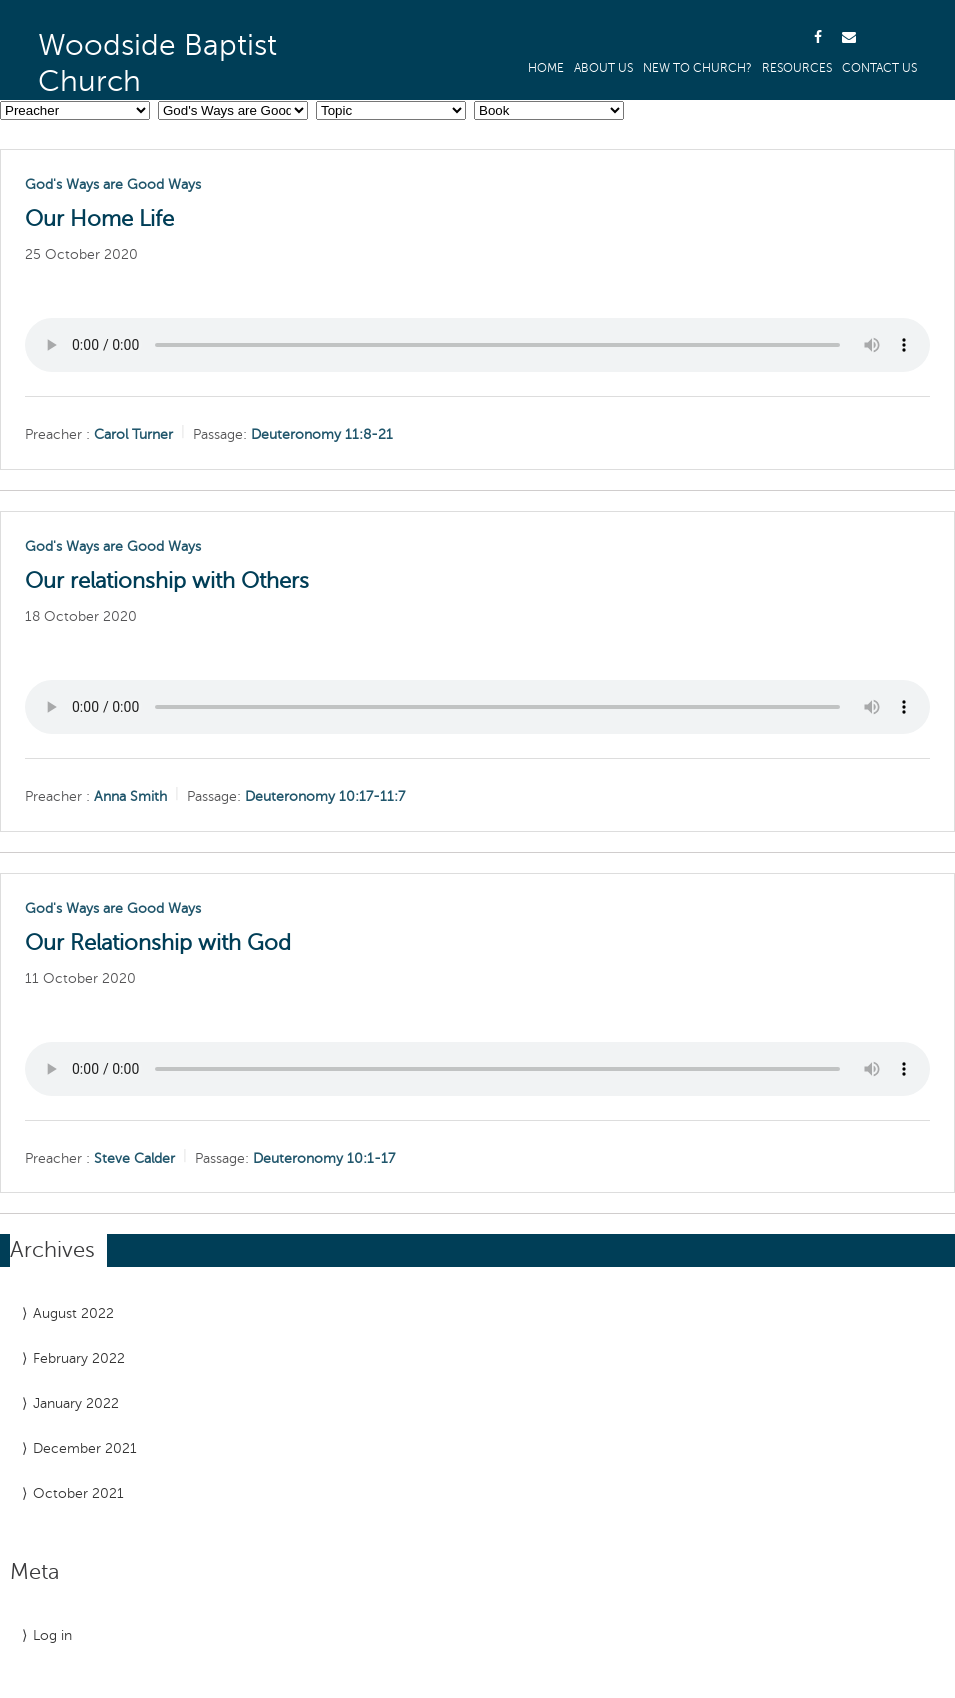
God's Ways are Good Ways (113, 184)
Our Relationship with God (158, 943)
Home (546, 68)
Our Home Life (99, 219)
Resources (797, 68)
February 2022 (79, 1358)
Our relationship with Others (167, 581)
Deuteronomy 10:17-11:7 (325, 796)
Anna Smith (130, 796)
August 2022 (73, 1313)
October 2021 (78, 1493)
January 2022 (76, 1403)
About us (603, 68)
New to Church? (697, 68)
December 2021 (85, 1448)
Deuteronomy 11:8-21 (322, 434)
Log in (52, 1635)
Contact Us (879, 68)
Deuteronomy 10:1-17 (324, 1157)
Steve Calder (134, 1157)
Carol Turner (133, 434)
